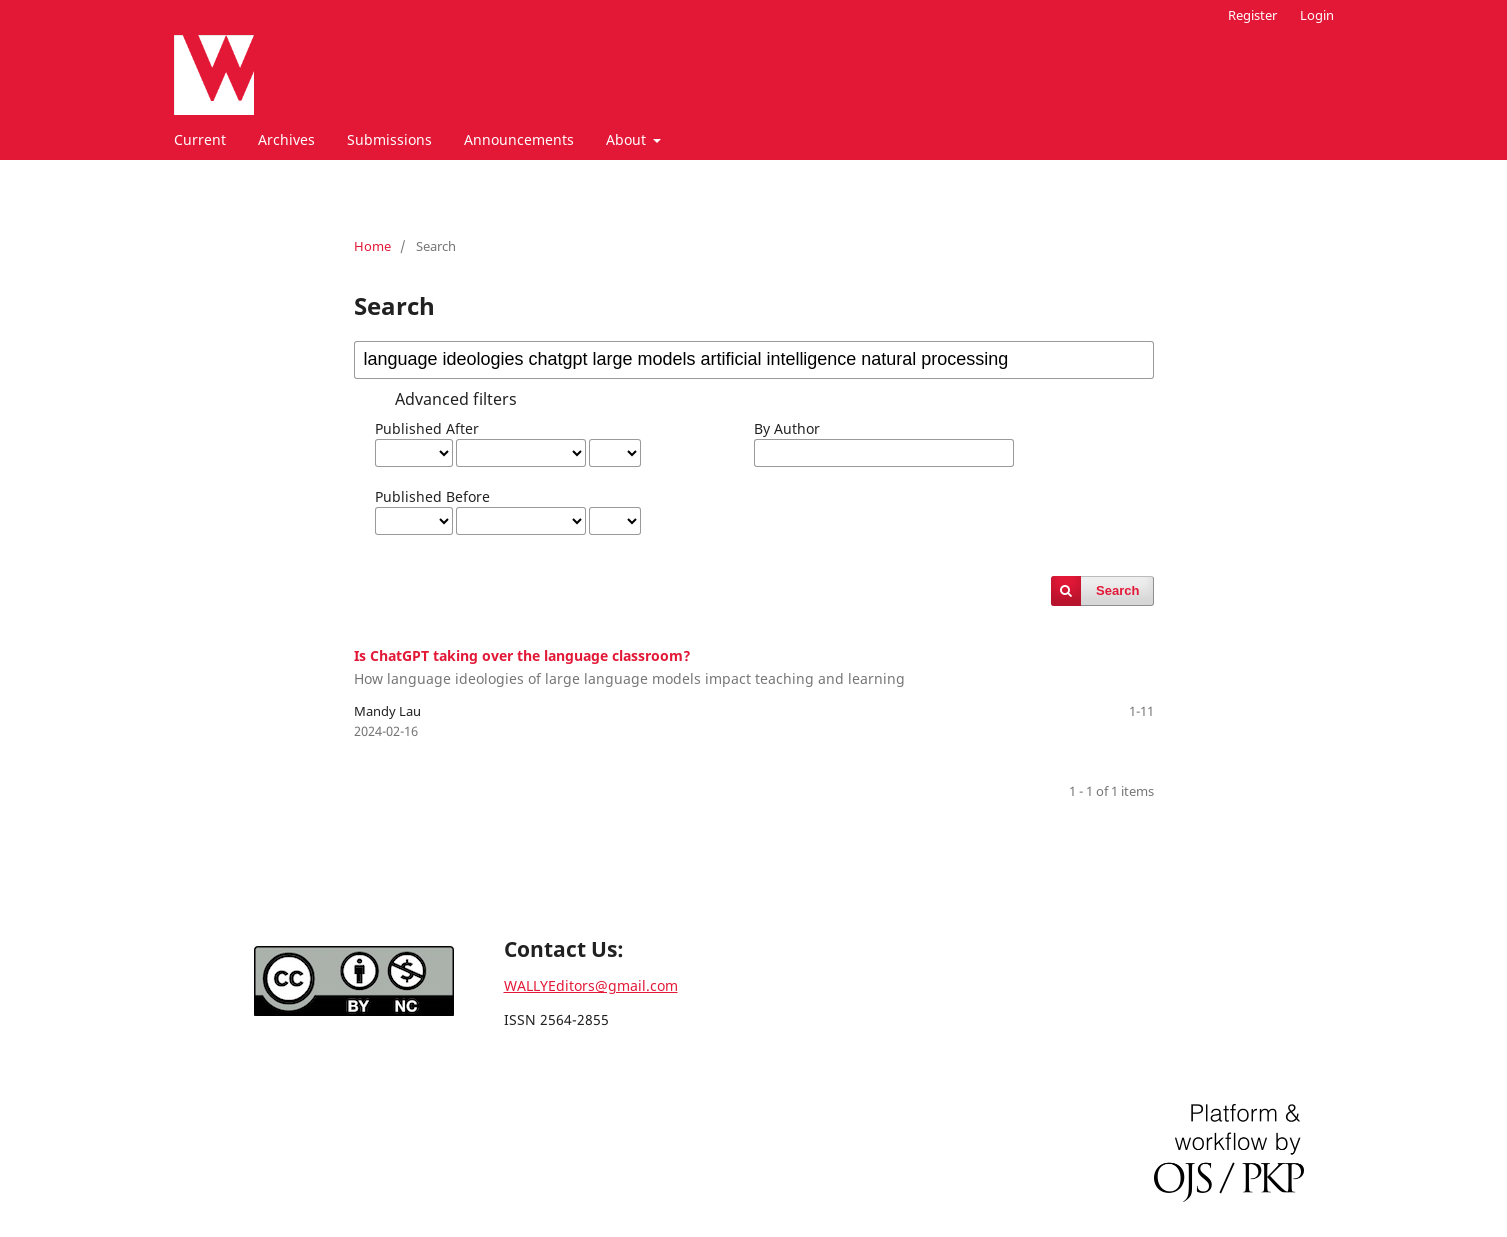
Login (1317, 15)
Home (372, 246)
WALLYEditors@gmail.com (591, 985)
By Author (787, 428)
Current (200, 139)
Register (1252, 15)
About (628, 139)
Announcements (519, 139)
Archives (286, 139)
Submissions (389, 139)
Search (1117, 590)
